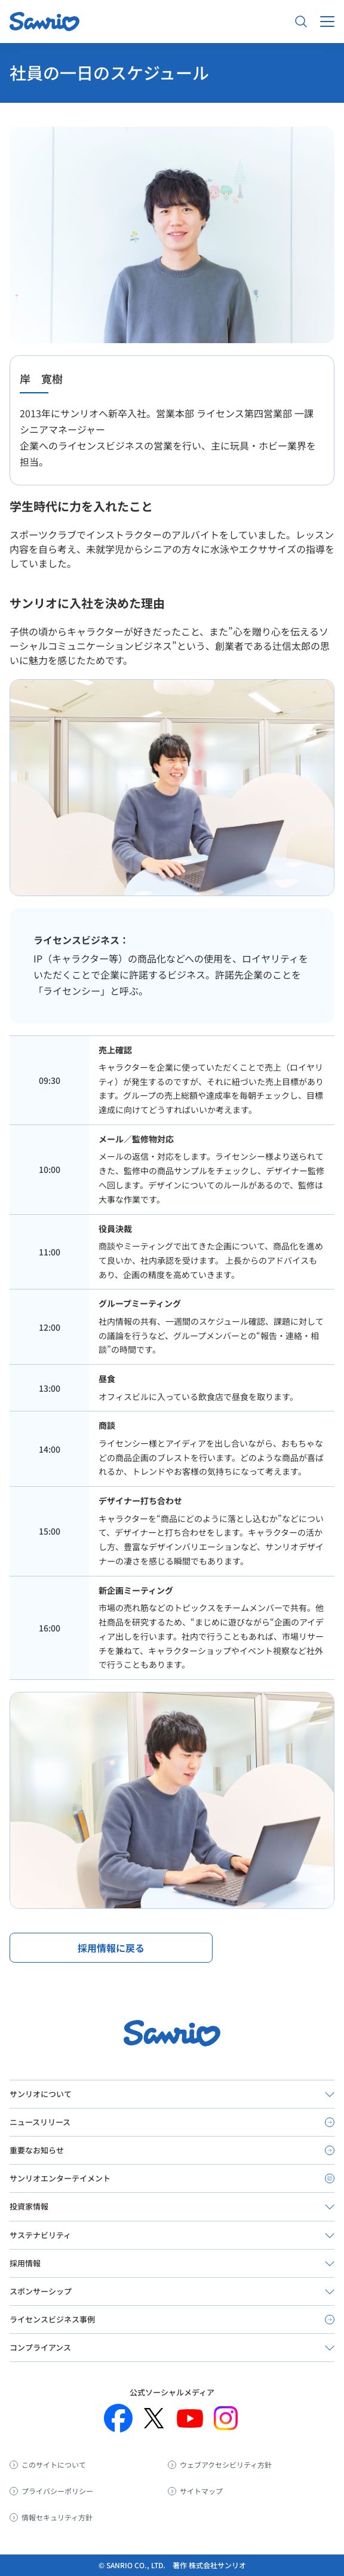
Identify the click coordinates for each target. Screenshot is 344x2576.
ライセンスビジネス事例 (52, 2319)
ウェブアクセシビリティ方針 (226, 2465)
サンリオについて (41, 2094)
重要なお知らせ (37, 2150)
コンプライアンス (40, 2347)
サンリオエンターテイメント (60, 2178)
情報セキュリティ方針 (57, 2517)
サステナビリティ (40, 2235)
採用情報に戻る (111, 1948)
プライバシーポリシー (57, 2491)
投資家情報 (29, 2206)
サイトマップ (201, 2491)
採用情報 (25, 2263)
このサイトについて (54, 2465)
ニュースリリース (40, 2122)
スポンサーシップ (41, 2291)
